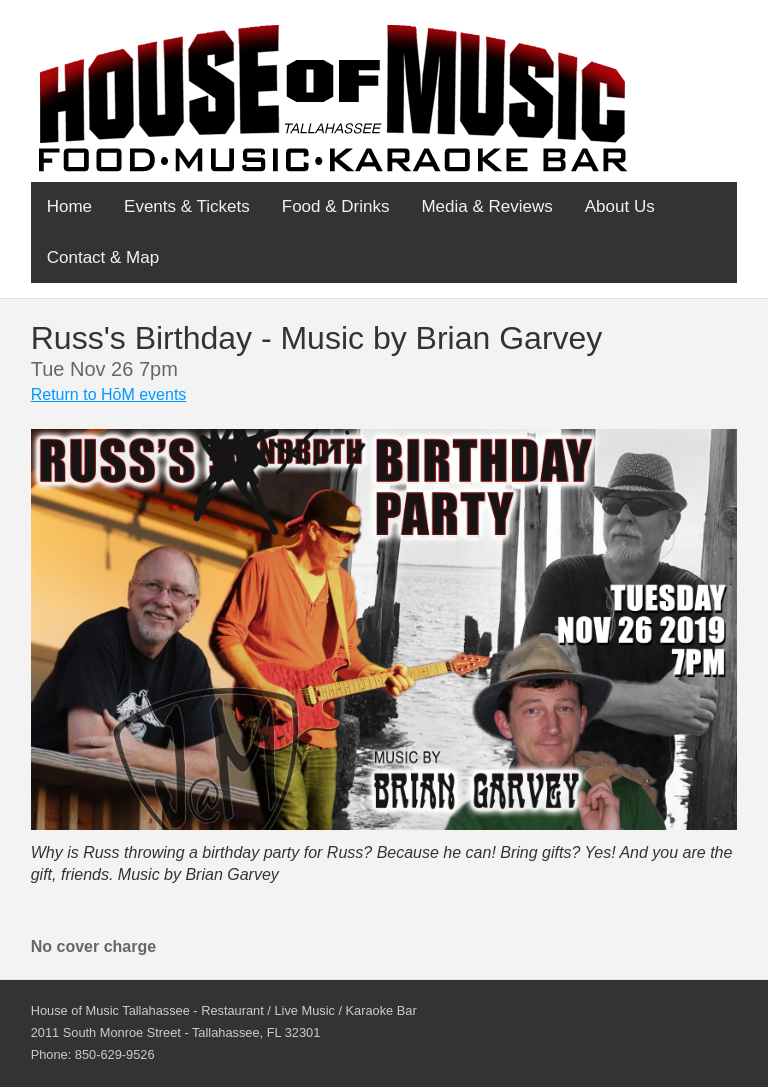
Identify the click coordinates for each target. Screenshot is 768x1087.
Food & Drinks (336, 206)
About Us (620, 206)
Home (69, 206)
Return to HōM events (109, 394)
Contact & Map (103, 257)
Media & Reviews (486, 206)
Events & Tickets (187, 206)
